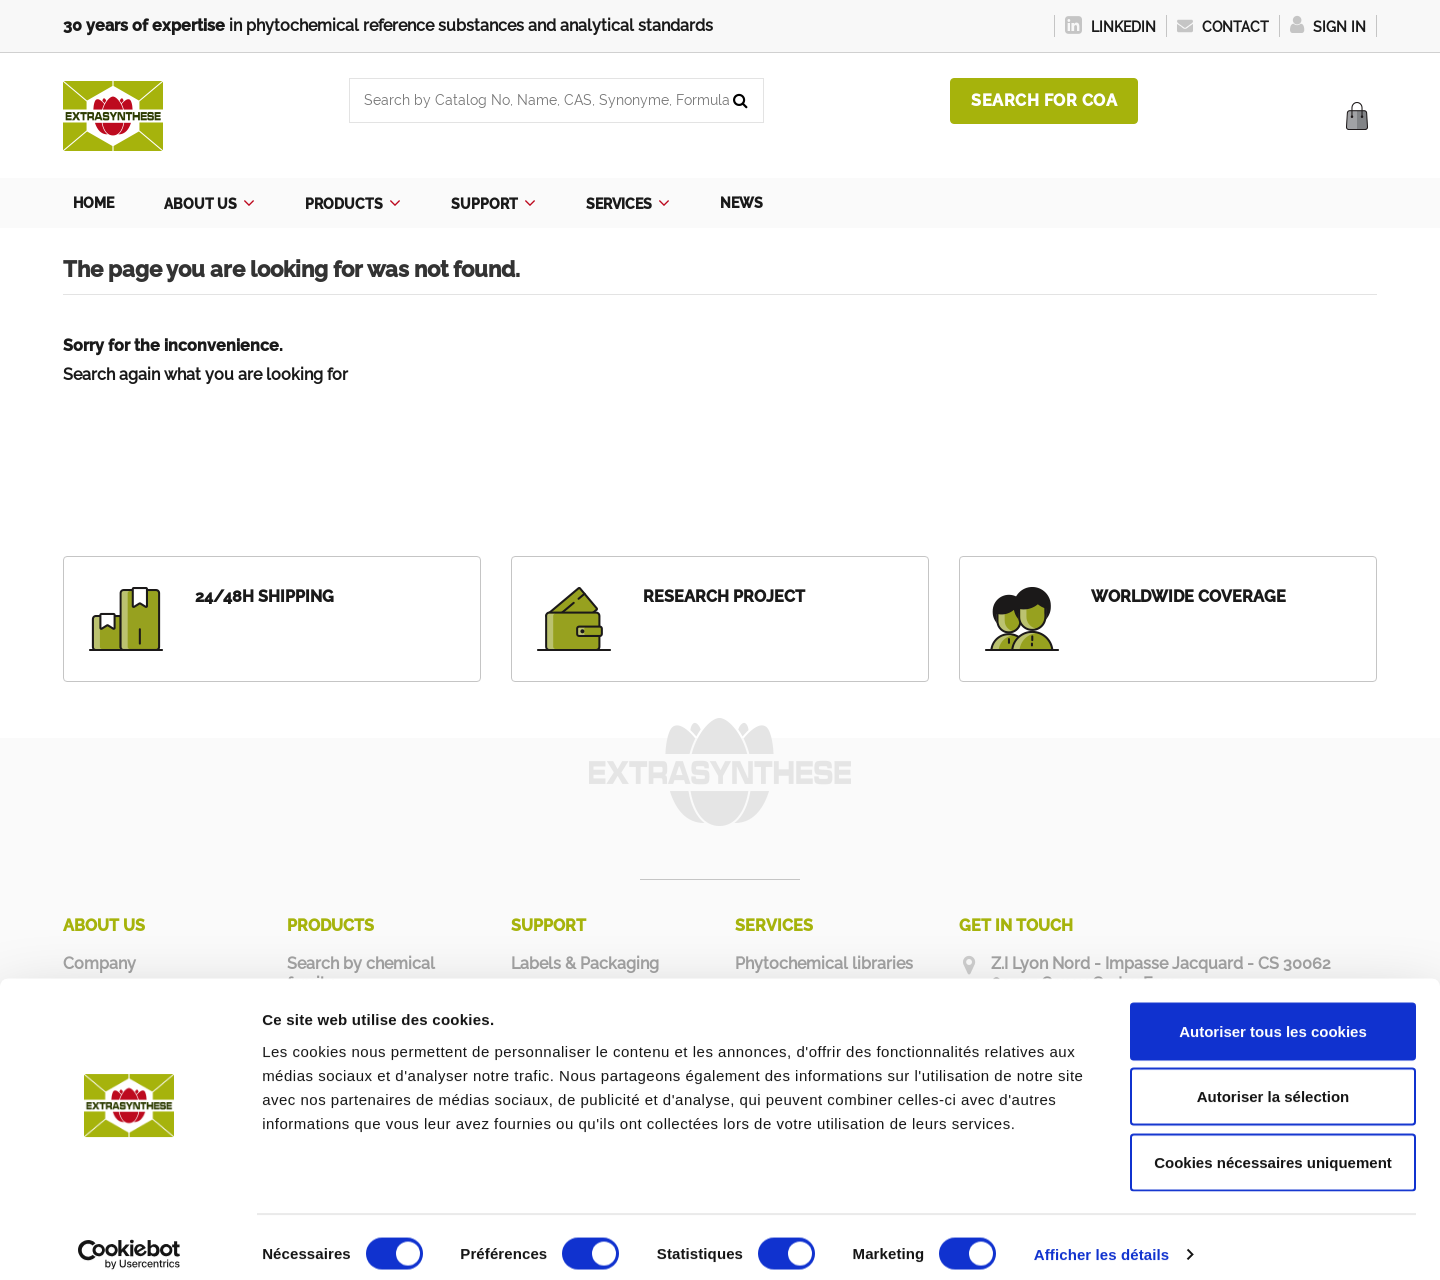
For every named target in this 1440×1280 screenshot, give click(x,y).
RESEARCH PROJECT (724, 596)
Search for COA (1044, 100)
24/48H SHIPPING (264, 596)
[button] (209, 203)
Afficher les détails (1101, 1240)
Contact (1223, 27)
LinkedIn (1110, 27)
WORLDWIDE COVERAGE (1188, 596)
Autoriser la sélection (1273, 1083)
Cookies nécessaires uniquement (1273, 1148)
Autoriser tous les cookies (1273, 1017)
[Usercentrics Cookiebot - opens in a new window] (129, 1241)
